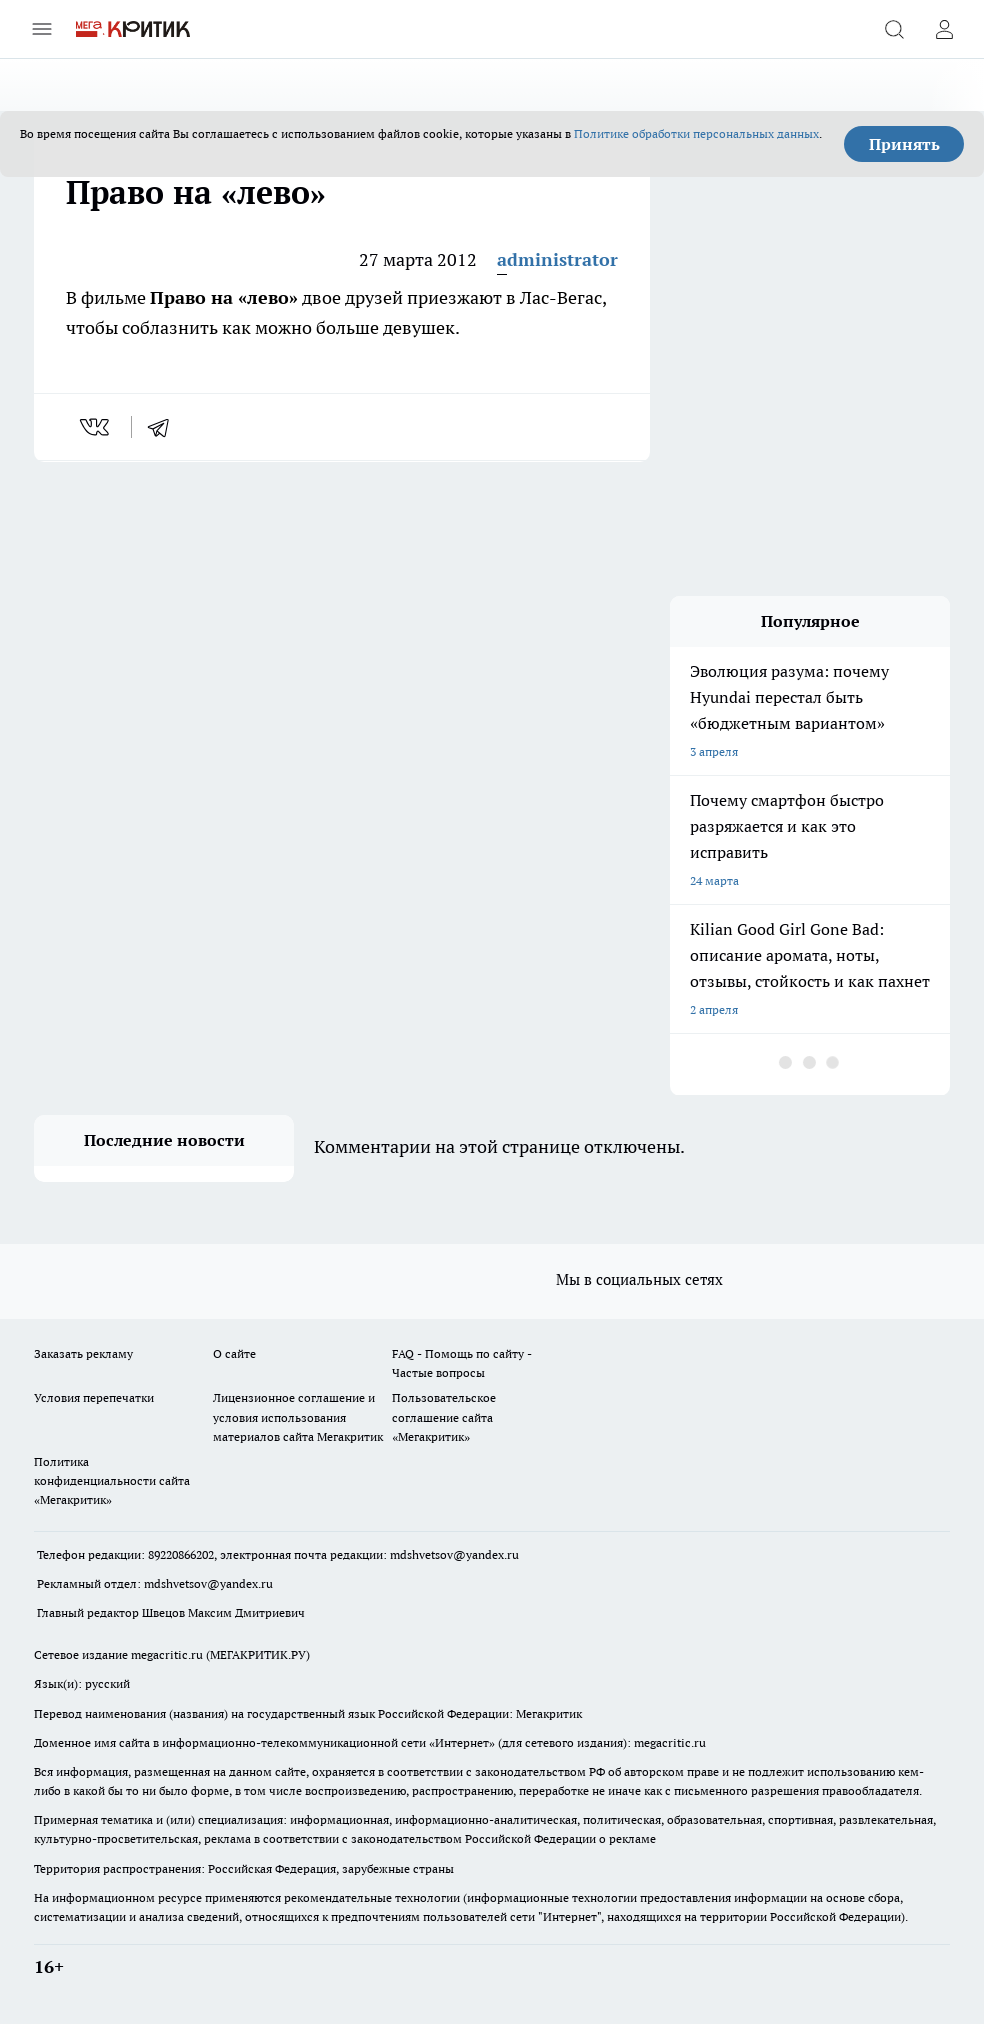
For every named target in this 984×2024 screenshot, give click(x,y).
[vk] (96, 427)
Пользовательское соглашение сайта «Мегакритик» (444, 1416)
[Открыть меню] (42, 29)
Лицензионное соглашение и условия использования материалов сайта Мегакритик (298, 1416)
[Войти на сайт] (944, 29)
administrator (557, 259)
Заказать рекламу (83, 1353)
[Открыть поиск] (894, 29)
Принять (904, 144)
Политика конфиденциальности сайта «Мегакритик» (112, 1480)
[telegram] (165, 427)
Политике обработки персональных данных (696, 133)
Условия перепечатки (94, 1397)
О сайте (234, 1353)
